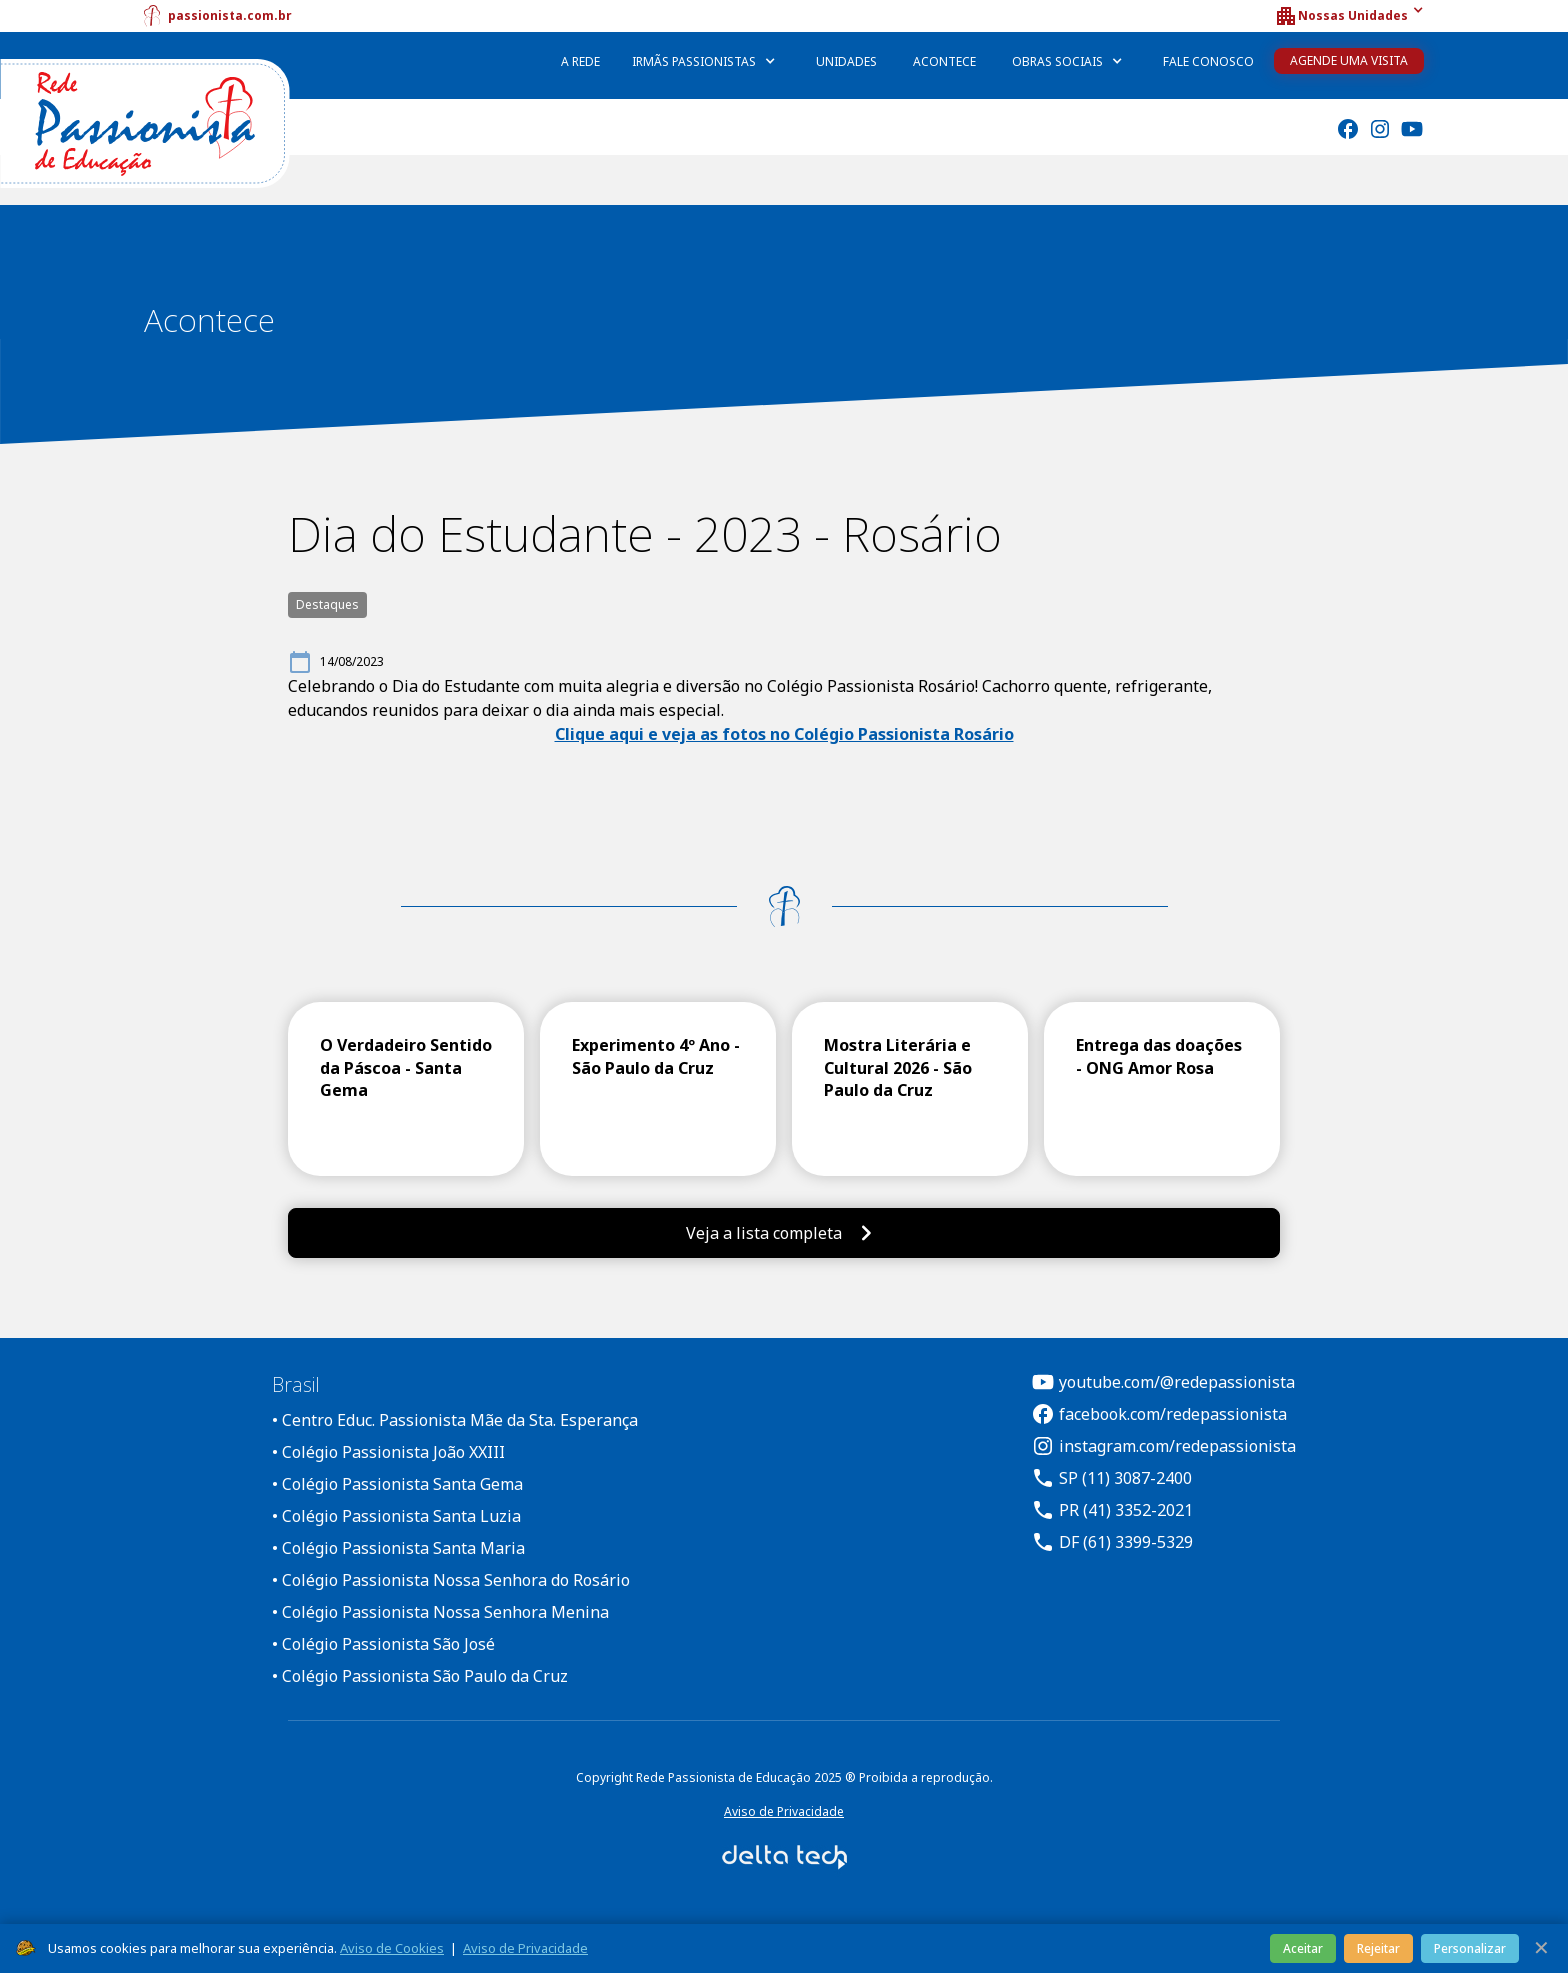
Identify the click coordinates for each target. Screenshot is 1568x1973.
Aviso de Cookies (392, 1948)
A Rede (580, 61)
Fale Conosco (1208, 61)
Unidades (846, 61)
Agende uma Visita (1349, 60)
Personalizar (1470, 1948)
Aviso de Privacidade (784, 1811)
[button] (1349, 16)
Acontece (944, 61)
